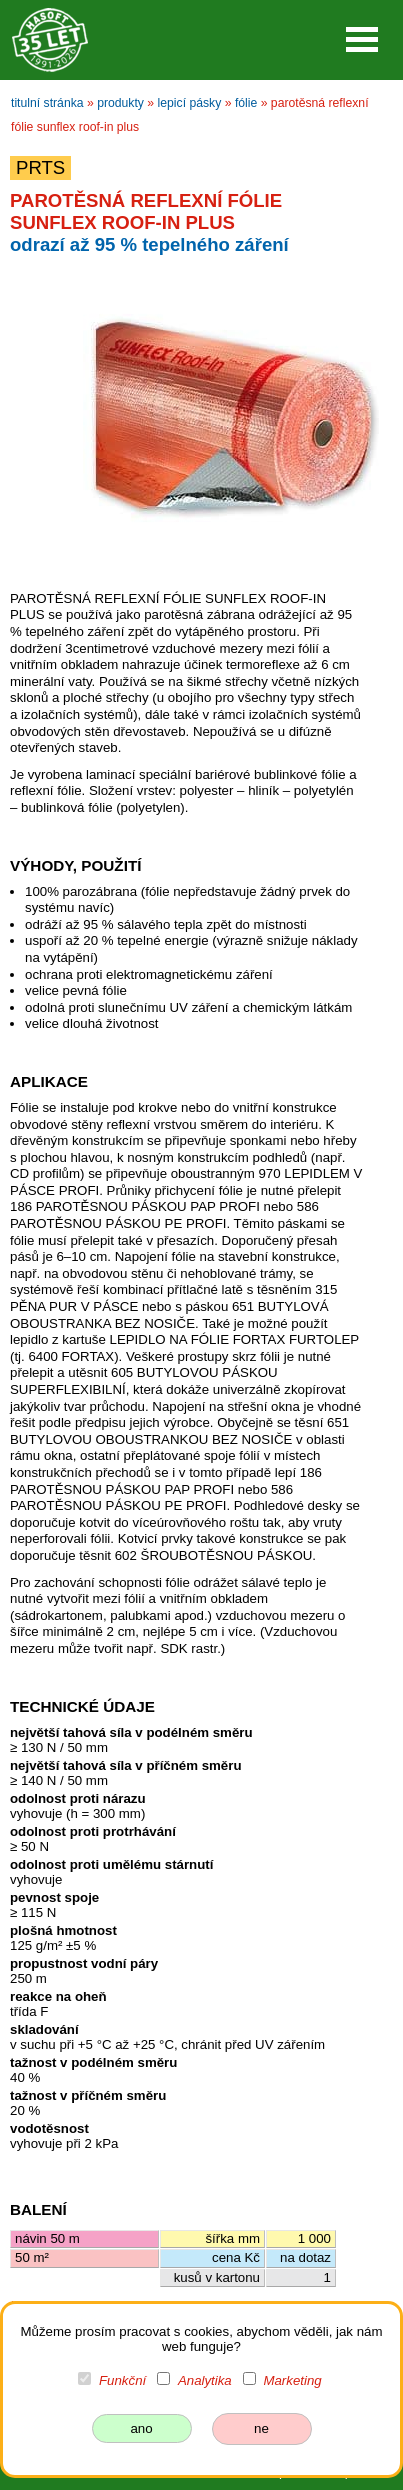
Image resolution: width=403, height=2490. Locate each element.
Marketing (292, 2380)
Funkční (122, 2380)
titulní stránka (47, 103)
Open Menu (362, 39)
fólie (246, 103)
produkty (120, 103)
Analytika (205, 2380)
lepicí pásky (190, 103)
